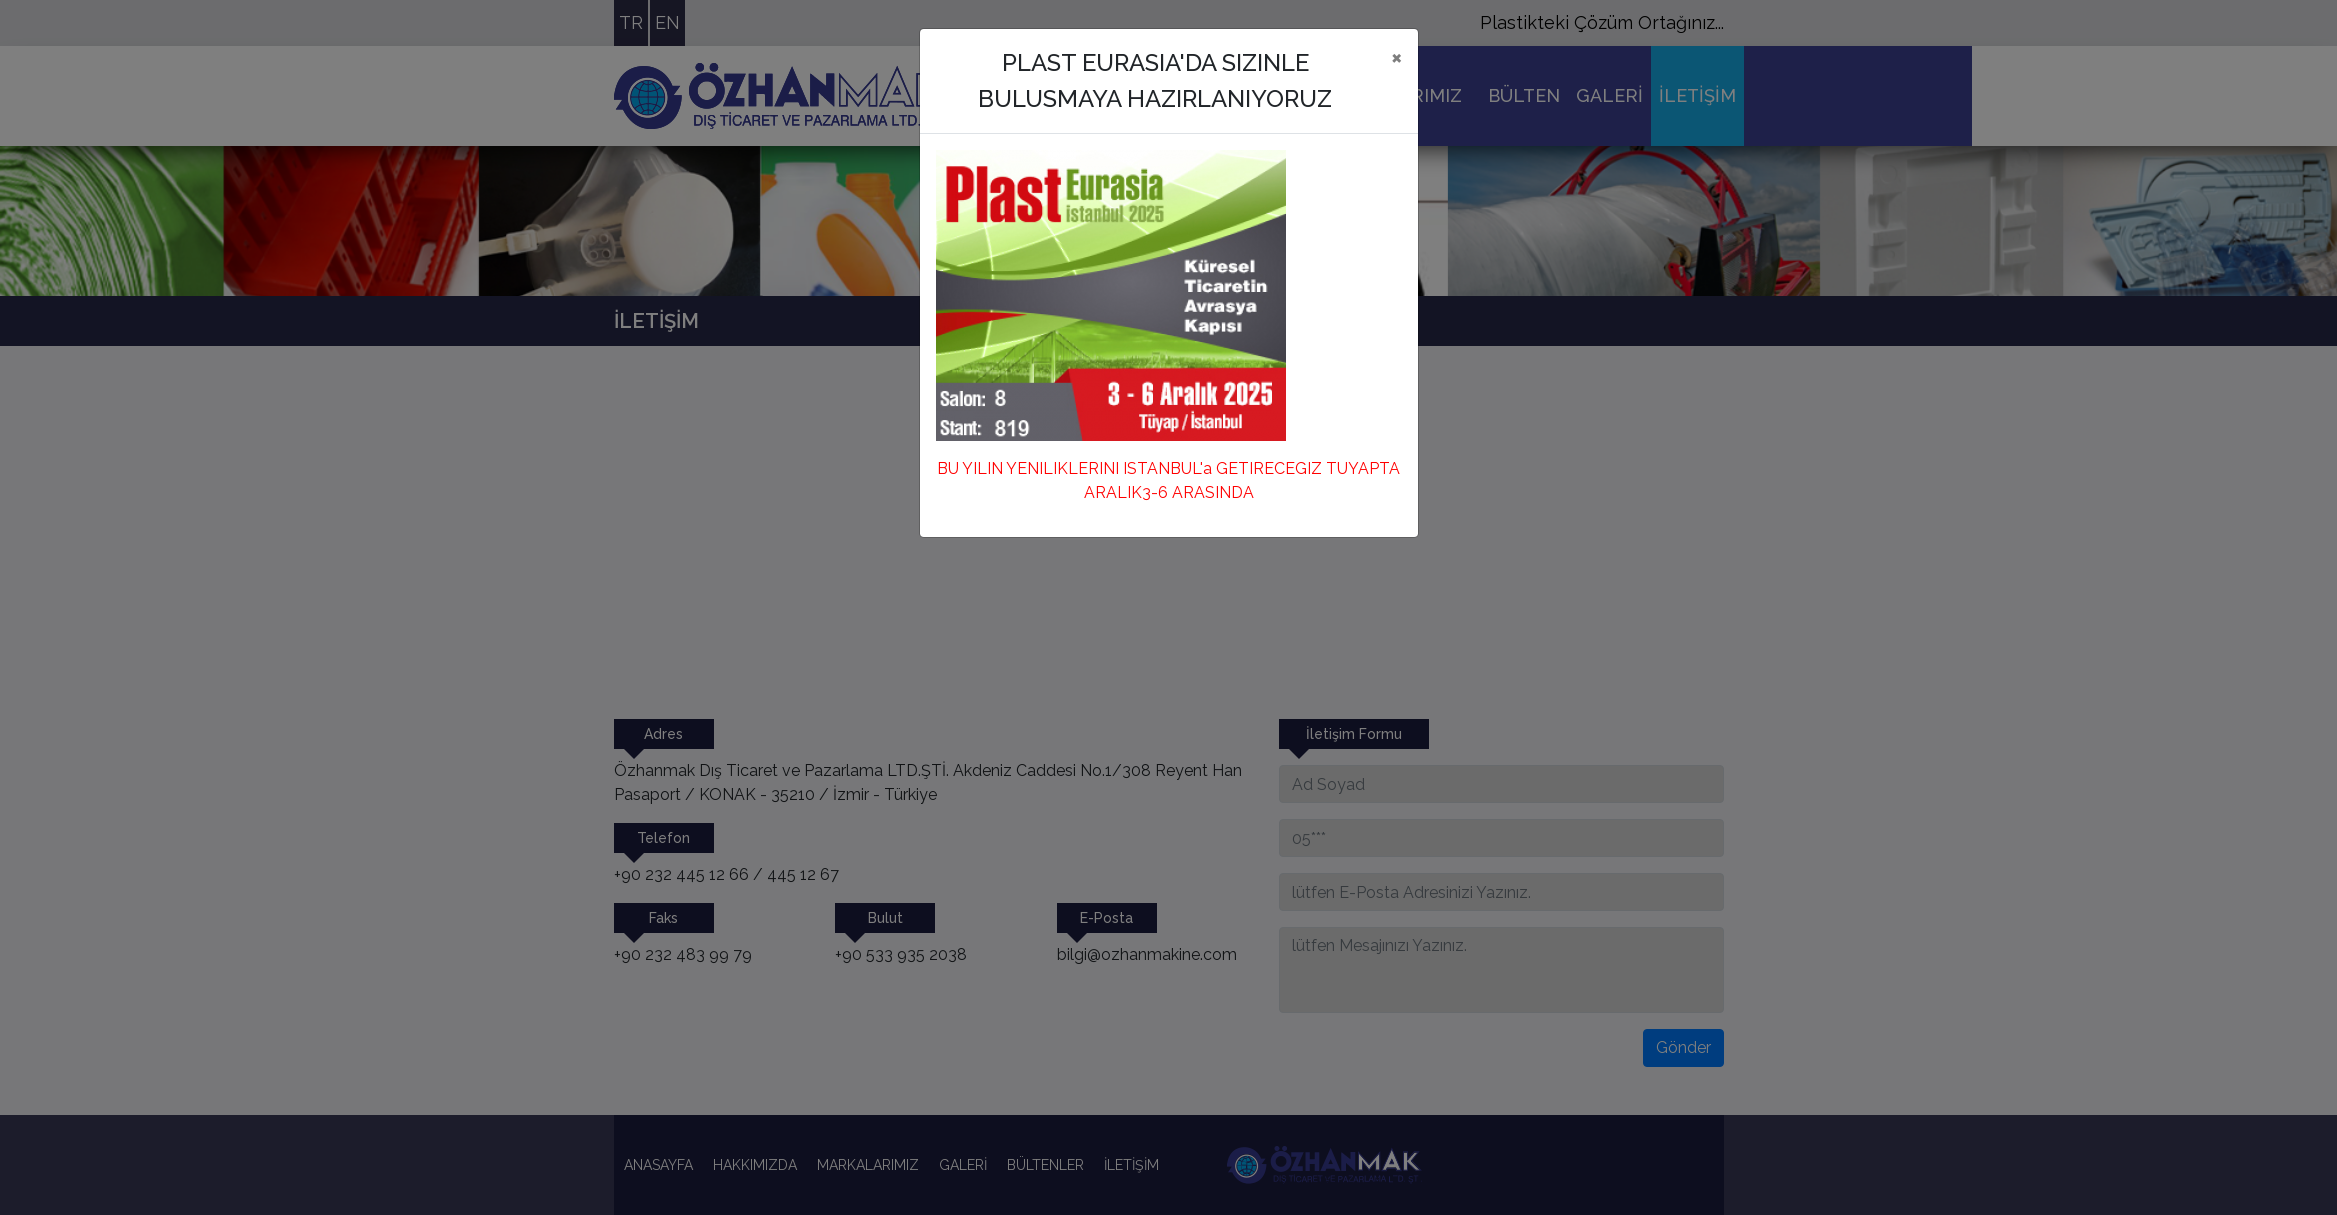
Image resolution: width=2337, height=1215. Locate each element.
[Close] (1396, 57)
